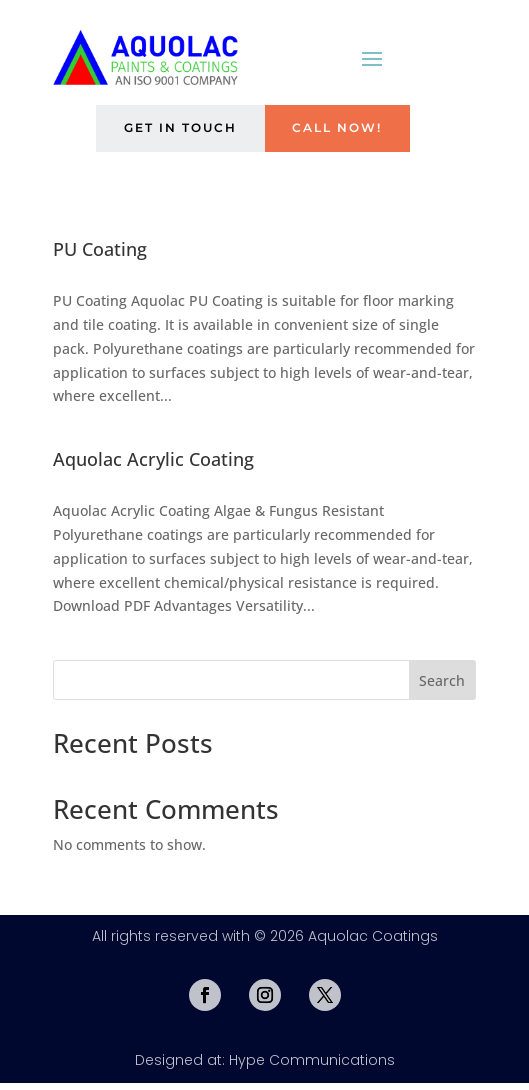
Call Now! (345, 132)
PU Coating (100, 256)
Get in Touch (171, 132)
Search (442, 687)
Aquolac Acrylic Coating (153, 466)
